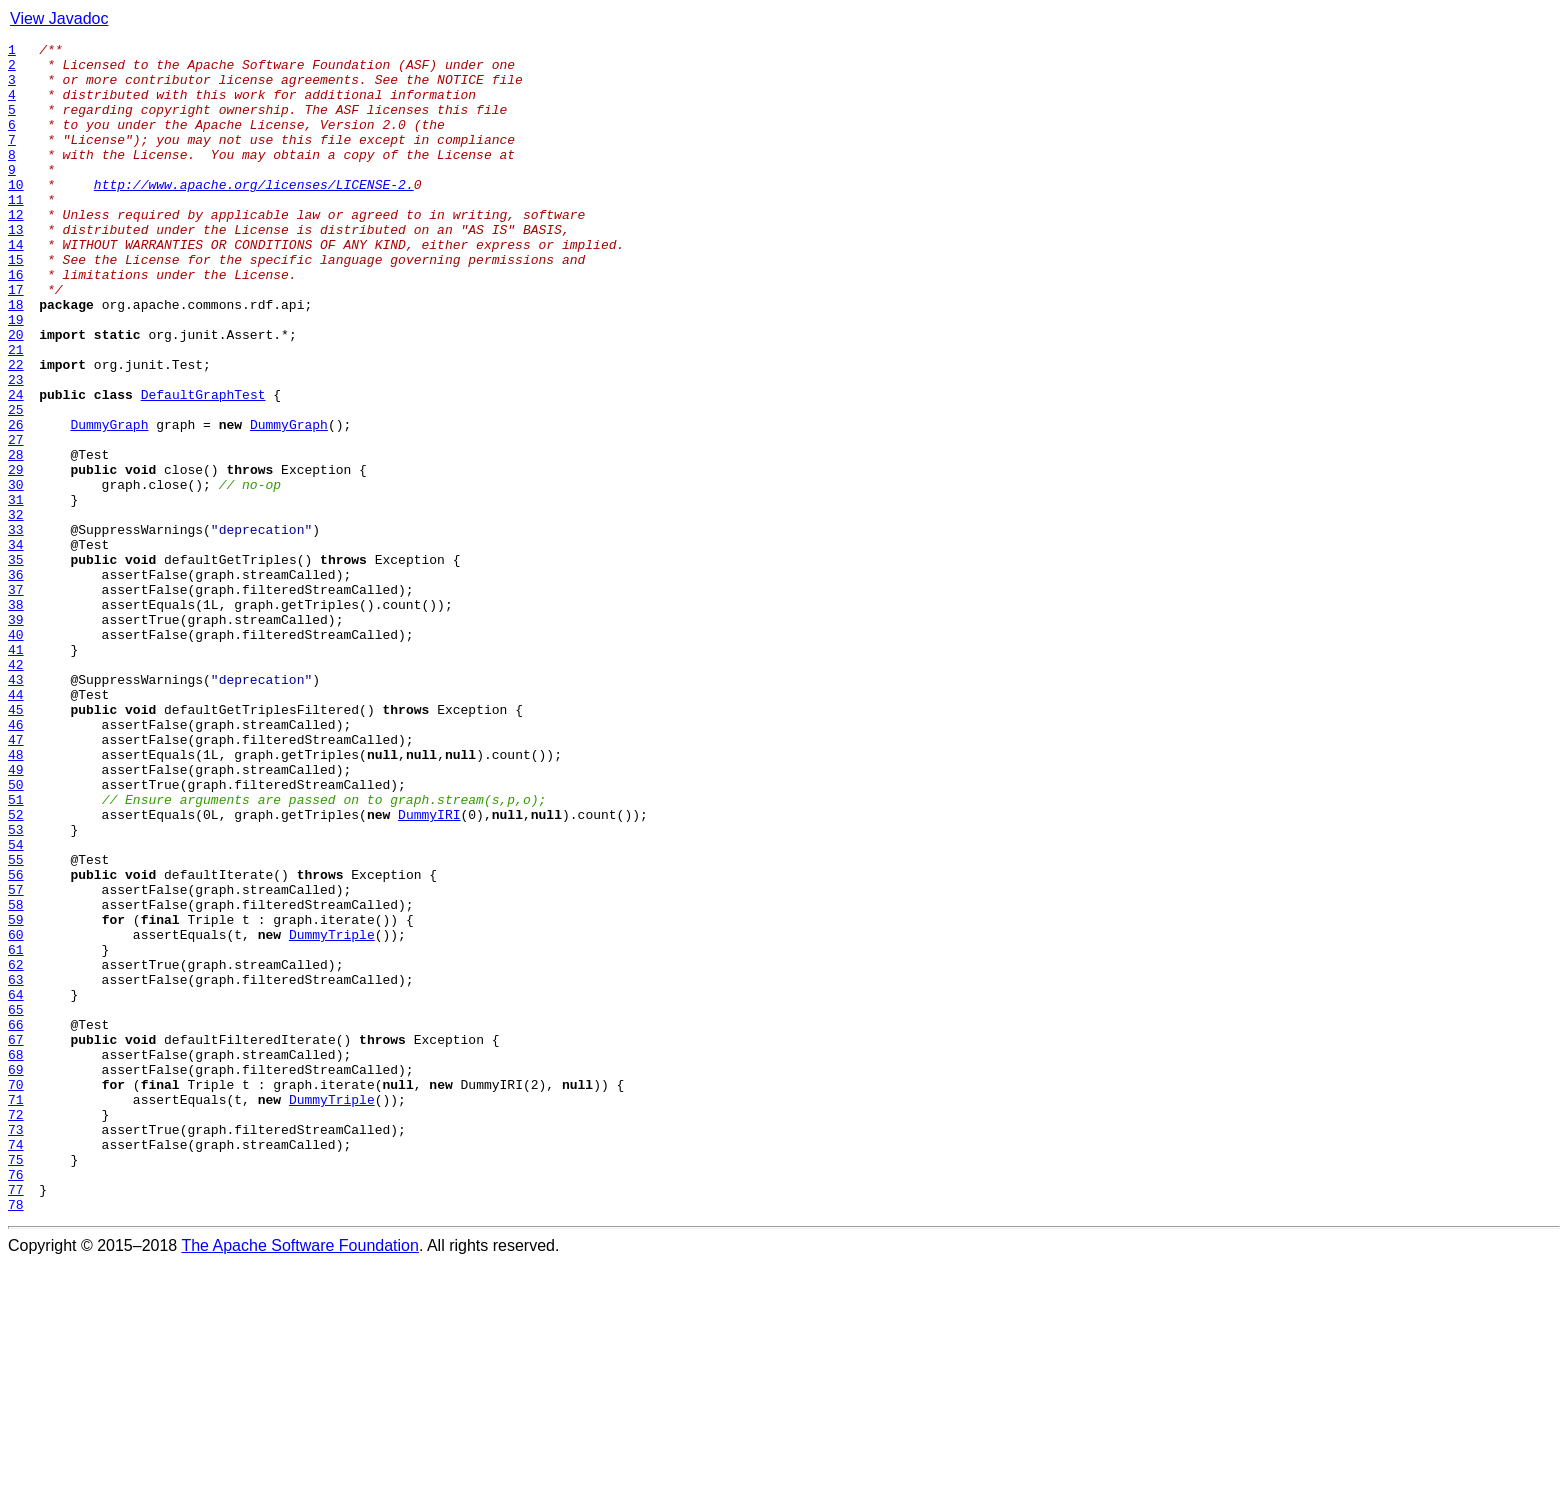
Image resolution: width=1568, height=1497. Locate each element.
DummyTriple (332, 1114)
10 (16, 214)
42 (16, 790)
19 (16, 376)
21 (16, 412)
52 (16, 970)
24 (16, 466)
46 (16, 862)
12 (16, 250)
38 (16, 718)
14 (16, 286)
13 (16, 268)
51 (16, 952)
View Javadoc (59, 18)
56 (16, 1042)
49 (16, 916)
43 (16, 808)
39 (16, 736)
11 (16, 232)
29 (16, 556)
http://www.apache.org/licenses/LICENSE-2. (254, 214)
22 (16, 430)
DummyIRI (429, 970)
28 (16, 538)
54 (16, 1006)
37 (16, 700)
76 (16, 1402)
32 (16, 610)
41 (16, 772)
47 (16, 880)
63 (16, 1168)
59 (16, 1096)
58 (16, 1078)
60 (16, 1114)
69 (16, 1276)
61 (16, 1132)
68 (16, 1258)
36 (16, 682)
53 (16, 988)
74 (16, 1366)
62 (16, 1150)
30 (16, 574)
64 (16, 1186)
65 (16, 1204)
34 (16, 646)
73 (16, 1348)
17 (16, 340)
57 (16, 1060)
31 (16, 592)
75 (16, 1384)
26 (16, 502)
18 (16, 358)
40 (16, 754)
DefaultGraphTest (203, 466)
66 (16, 1222)
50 (16, 934)
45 (16, 844)
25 (16, 484)
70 (16, 1294)
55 (16, 1024)
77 (16, 1420)
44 (16, 826)
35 (16, 664)
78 (16, 1438)
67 (16, 1240)
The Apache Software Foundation (300, 1479)
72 (16, 1330)
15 (16, 304)
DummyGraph (109, 502)
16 (16, 322)
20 (16, 394)
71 (16, 1312)
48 (16, 898)
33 (16, 628)
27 (16, 520)
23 (16, 448)
